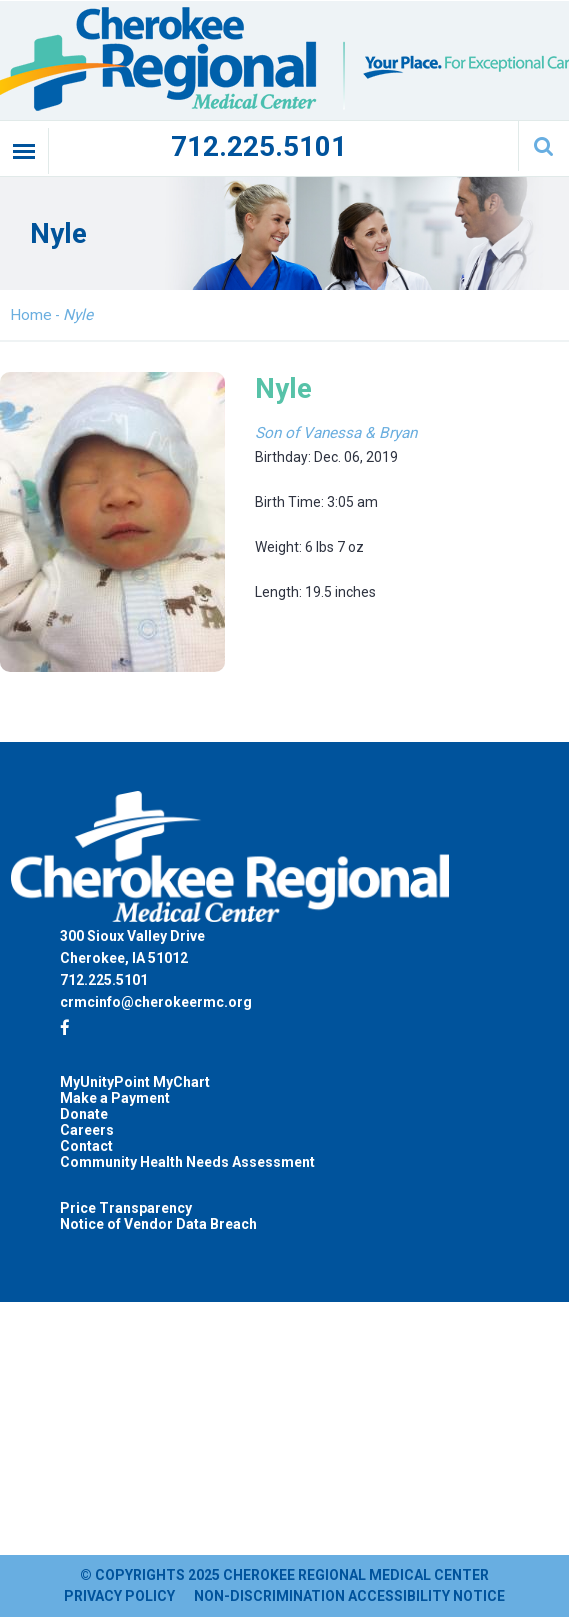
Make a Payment (115, 1098)
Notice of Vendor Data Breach (158, 1224)
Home (31, 315)
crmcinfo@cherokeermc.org (156, 1002)
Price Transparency (126, 1208)
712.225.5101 (259, 146)
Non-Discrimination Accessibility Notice (349, 1596)
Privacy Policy (119, 1596)
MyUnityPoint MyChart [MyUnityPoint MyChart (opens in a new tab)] (135, 1082)
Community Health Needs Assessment (187, 1162)
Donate (84, 1114)
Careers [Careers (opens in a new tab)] (87, 1130)
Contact (86, 1146)
